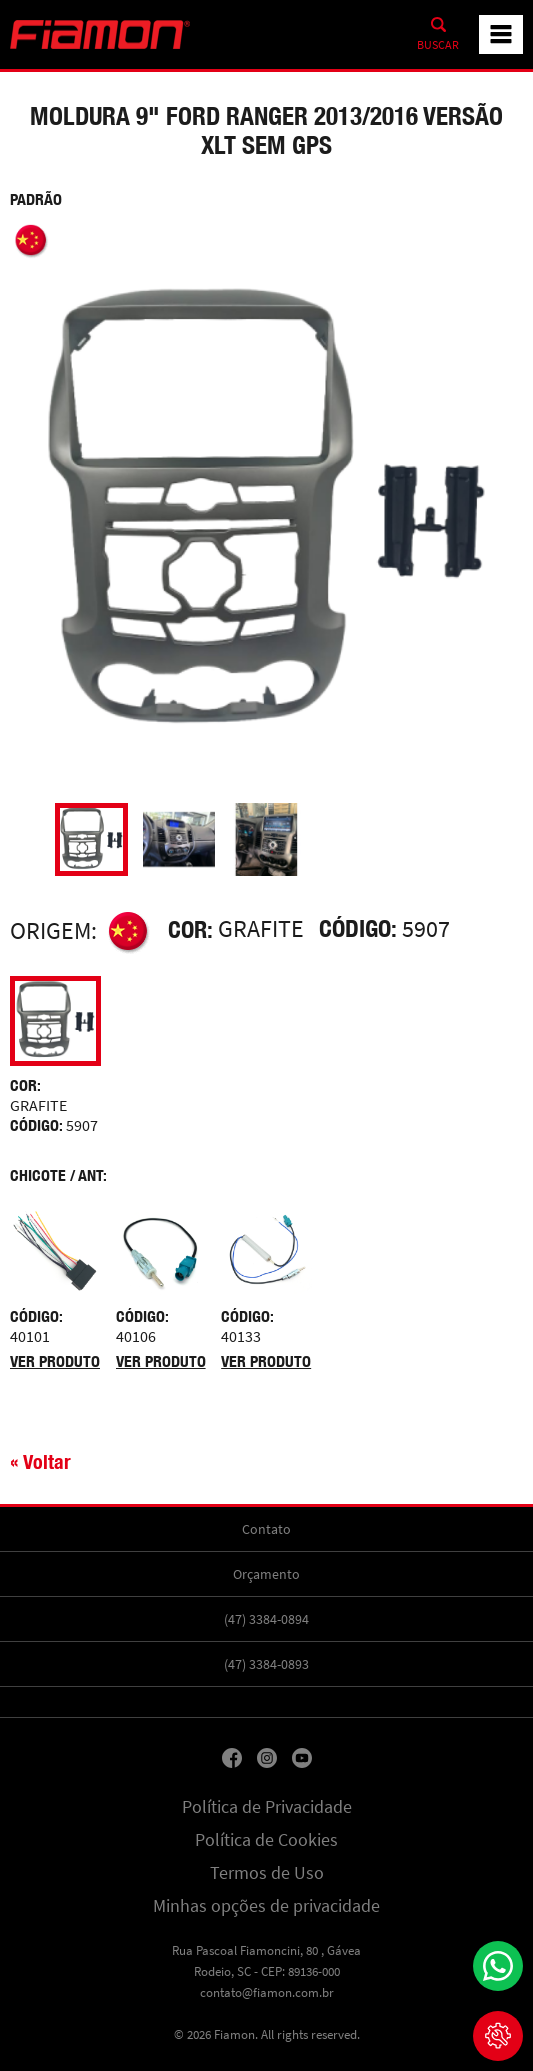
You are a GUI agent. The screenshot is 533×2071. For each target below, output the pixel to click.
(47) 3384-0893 (266, 1664)
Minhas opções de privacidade (266, 1906)
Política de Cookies (266, 1840)
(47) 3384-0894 (266, 1619)
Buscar (438, 45)
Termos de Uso (267, 1873)
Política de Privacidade (267, 1807)
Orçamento (266, 1574)
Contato (266, 1529)
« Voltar (40, 1461)
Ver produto (55, 1361)
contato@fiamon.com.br (267, 1992)
